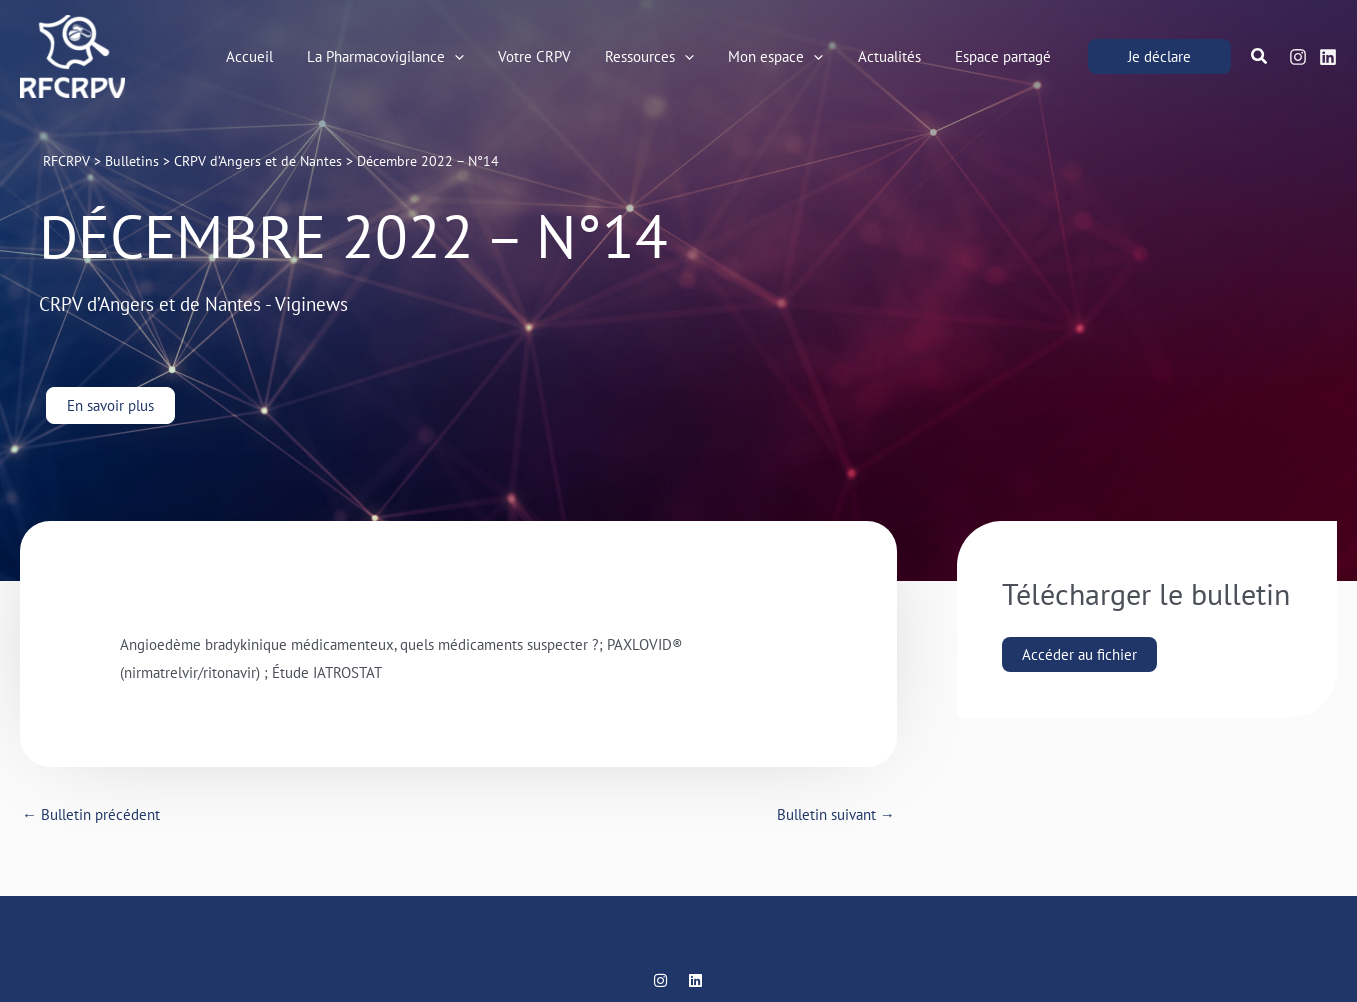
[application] (477, 57)
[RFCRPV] (72, 54)
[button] (408, 57)
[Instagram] (1298, 58)
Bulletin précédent (91, 814)
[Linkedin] (1328, 58)
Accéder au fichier (1079, 654)
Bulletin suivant (836, 814)
